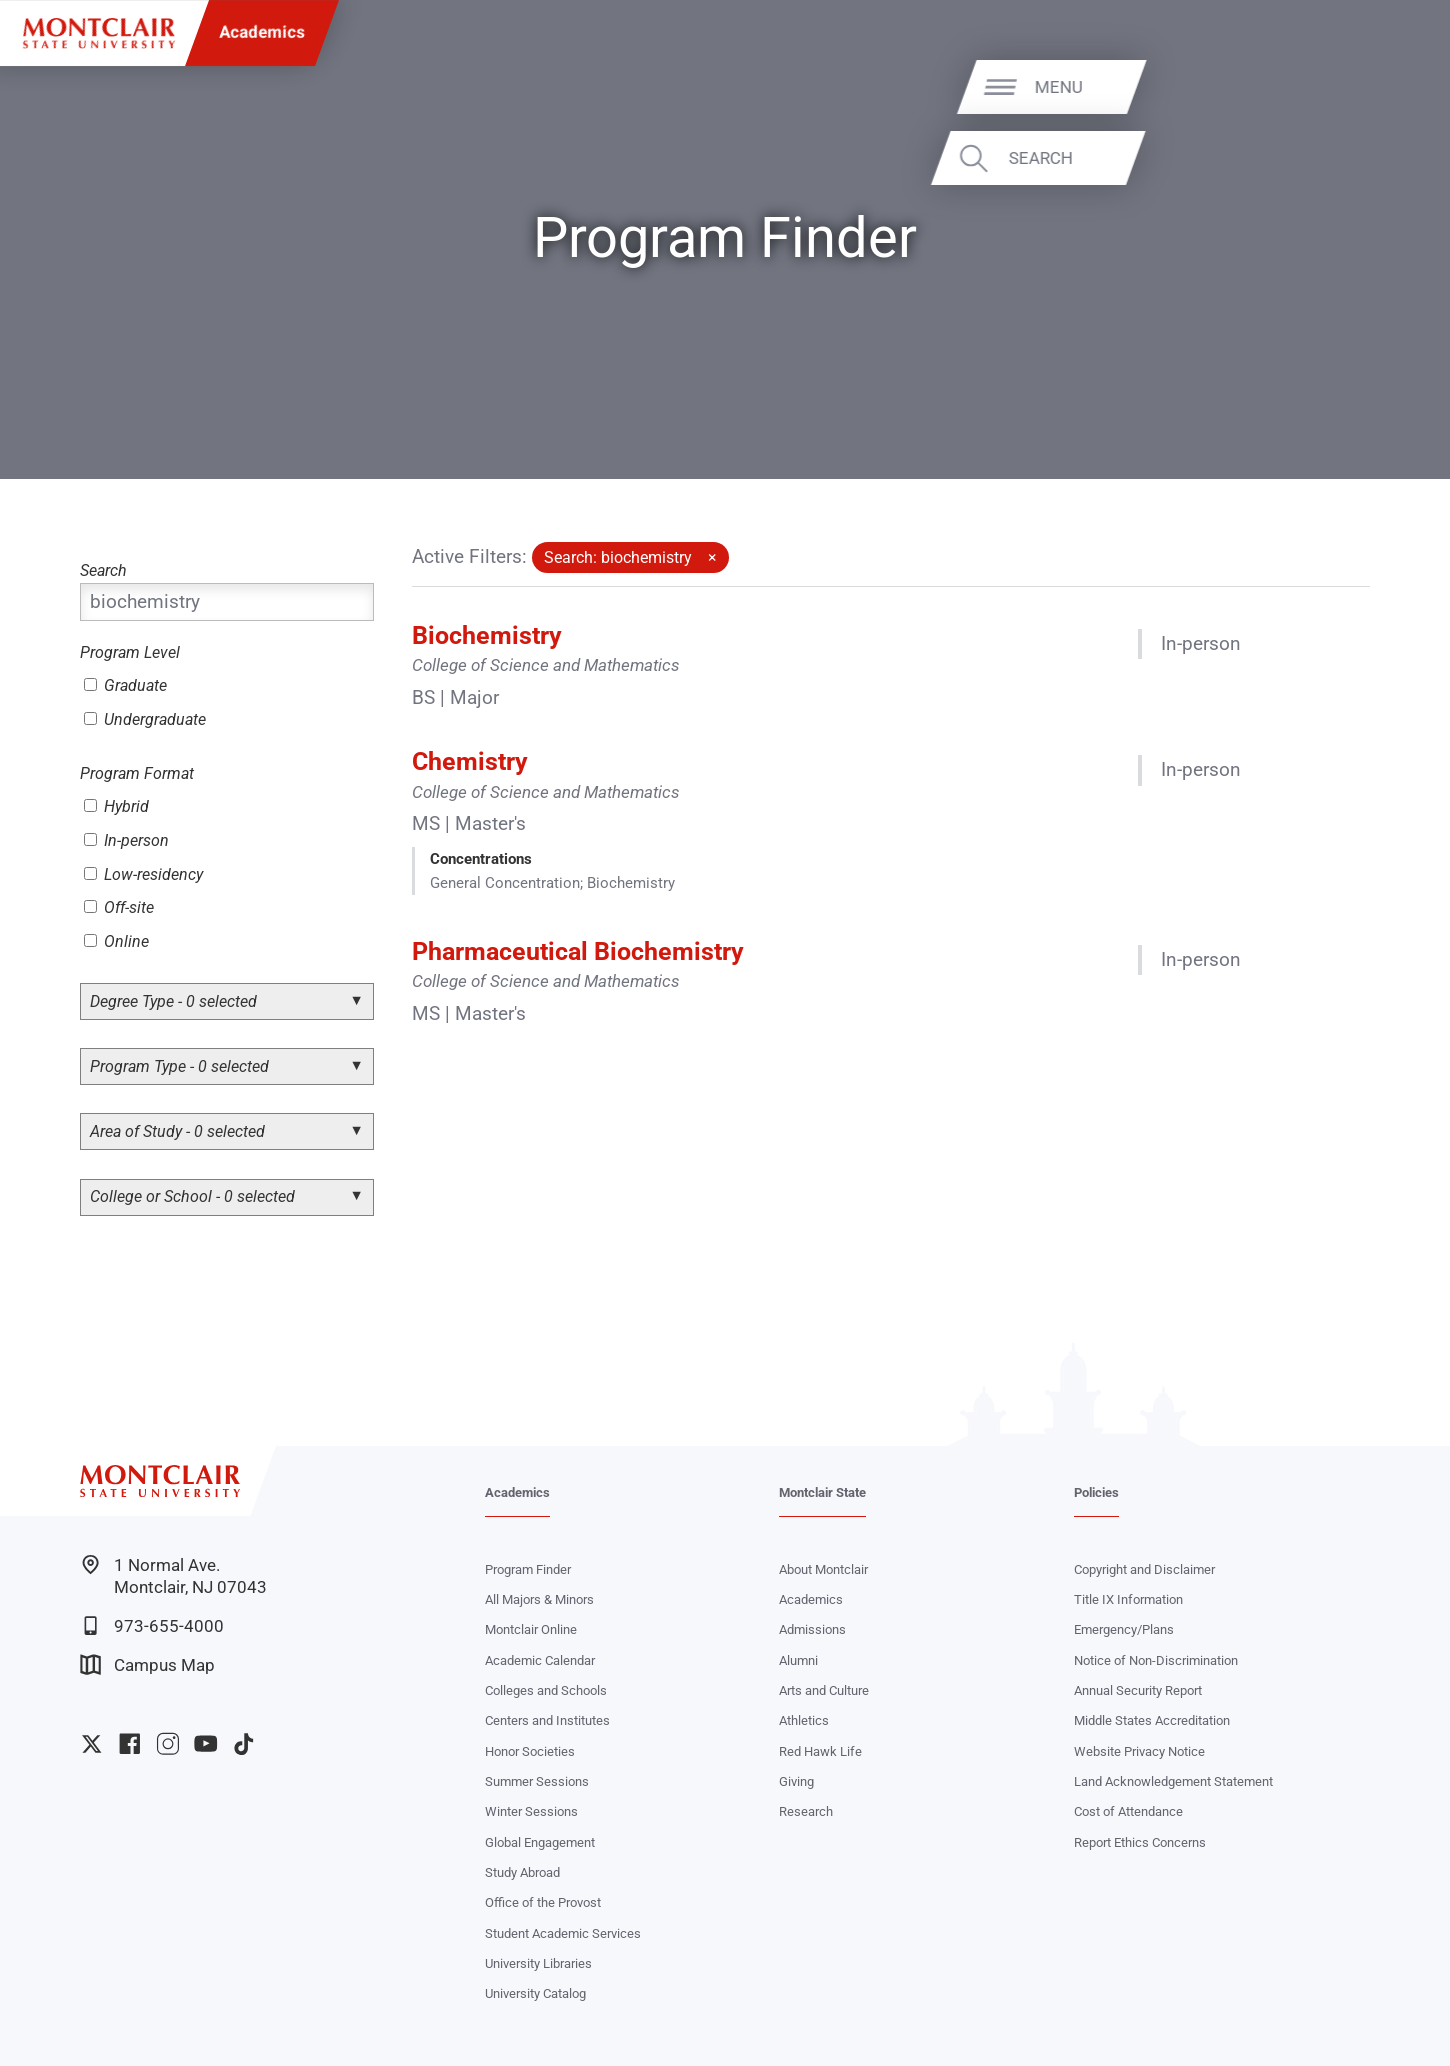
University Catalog (535, 1993)
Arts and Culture (824, 1690)
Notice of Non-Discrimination (1156, 1660)
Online (116, 941)
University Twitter (92, 1744)
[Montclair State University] (99, 33)
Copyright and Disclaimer (1144, 1569)
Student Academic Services (563, 1933)
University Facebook (130, 1744)
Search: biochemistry (618, 557)
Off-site (119, 907)
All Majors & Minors (539, 1599)
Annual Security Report (1138, 1690)
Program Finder (528, 1569)
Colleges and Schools (546, 1690)
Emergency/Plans (1124, 1629)
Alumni (798, 1660)
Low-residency (143, 874)
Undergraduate (145, 719)
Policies (1096, 1492)
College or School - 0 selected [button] (192, 1196)
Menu (1384, 87)
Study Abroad (522, 1872)
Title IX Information (1128, 1599)
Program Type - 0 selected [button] (179, 1066)
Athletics (804, 1720)
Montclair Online (531, 1629)
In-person (126, 840)
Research (806, 1811)
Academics (262, 32)
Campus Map (147, 1664)
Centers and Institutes (547, 1720)
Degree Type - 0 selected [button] (173, 1001)
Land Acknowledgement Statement (1173, 1781)
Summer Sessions (537, 1781)
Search (1367, 158)
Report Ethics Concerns (1140, 1842)
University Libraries (538, 1963)
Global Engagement (540, 1842)
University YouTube (206, 1744)
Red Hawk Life (820, 1751)
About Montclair (823, 1569)
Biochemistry (487, 635)
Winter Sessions (531, 1811)
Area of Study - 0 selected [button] (177, 1131)
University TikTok (244, 1744)
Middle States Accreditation (1152, 1720)
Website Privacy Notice (1139, 1751)
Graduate (125, 685)
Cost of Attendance (1128, 1811)
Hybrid (116, 806)
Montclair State (822, 1492)
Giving (796, 1781)
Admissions (812, 1629)
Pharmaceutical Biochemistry (578, 951)
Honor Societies (530, 1751)
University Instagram (168, 1744)
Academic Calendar (540, 1660)
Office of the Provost (543, 1902)
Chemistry (470, 761)
